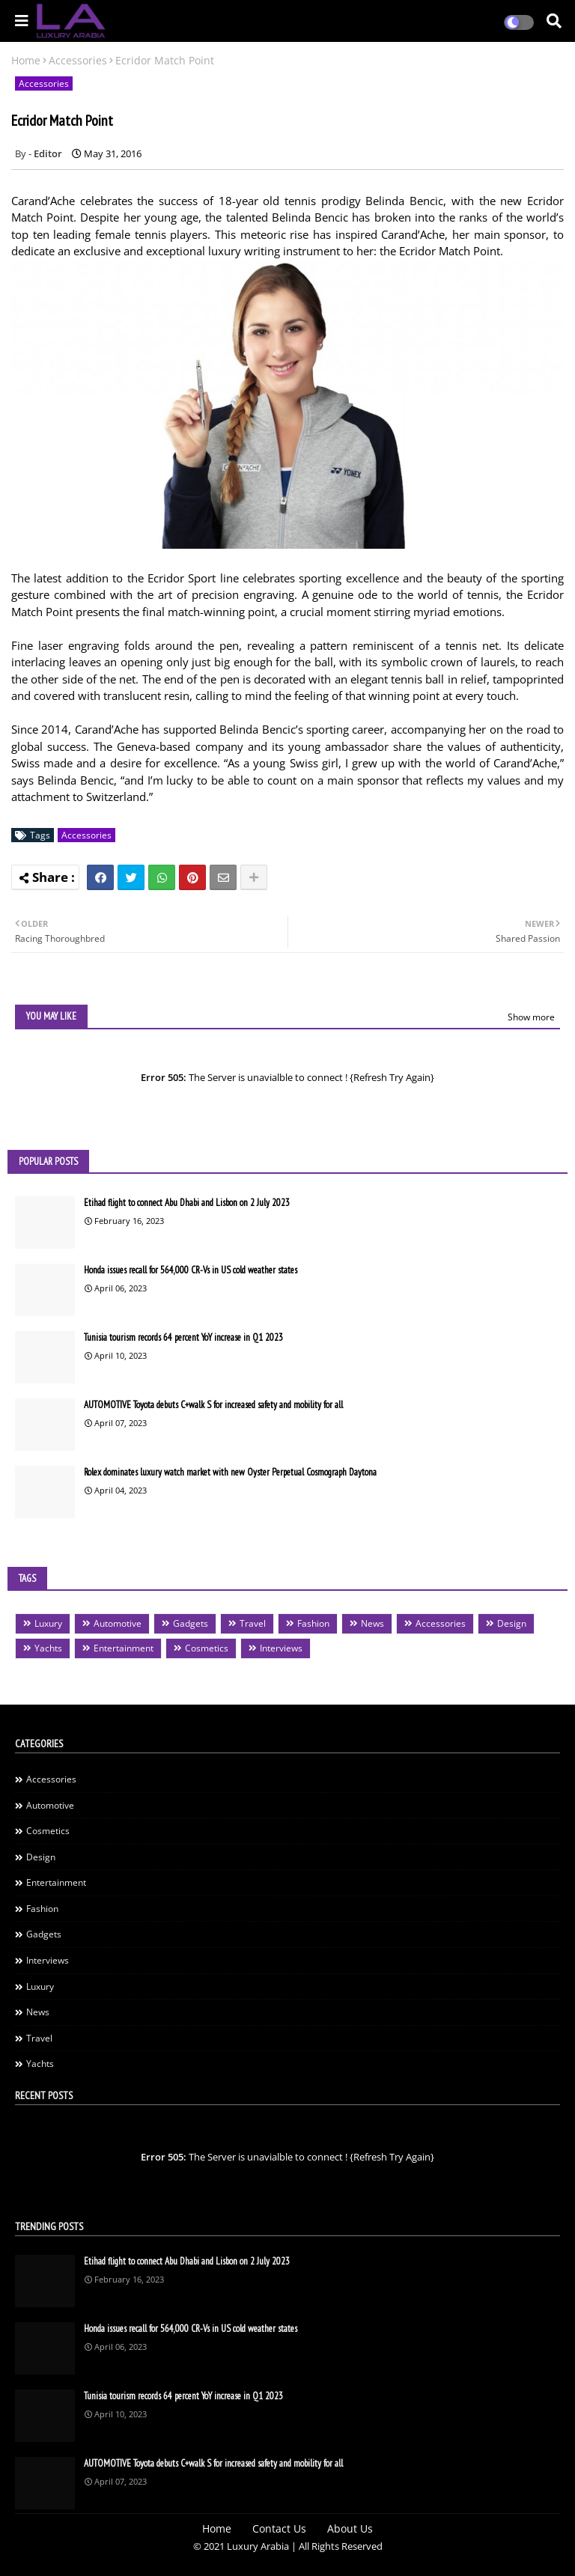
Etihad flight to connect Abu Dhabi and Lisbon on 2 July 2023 (187, 1202)
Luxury (48, 1623)
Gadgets (190, 1623)
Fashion (313, 1623)
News (372, 1623)
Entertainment (123, 1648)
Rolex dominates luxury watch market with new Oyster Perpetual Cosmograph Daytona (230, 1472)
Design (511, 1623)
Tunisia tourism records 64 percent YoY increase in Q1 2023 (183, 1337)
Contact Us (279, 2528)
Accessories (78, 60)
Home (25, 60)
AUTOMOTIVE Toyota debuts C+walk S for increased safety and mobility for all (213, 1404)
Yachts (48, 1648)
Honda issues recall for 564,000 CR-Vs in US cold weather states (190, 1270)
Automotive (118, 1623)
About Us (350, 2528)
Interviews (281, 1648)
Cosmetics (206, 1648)
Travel (253, 1623)
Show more (531, 1017)
